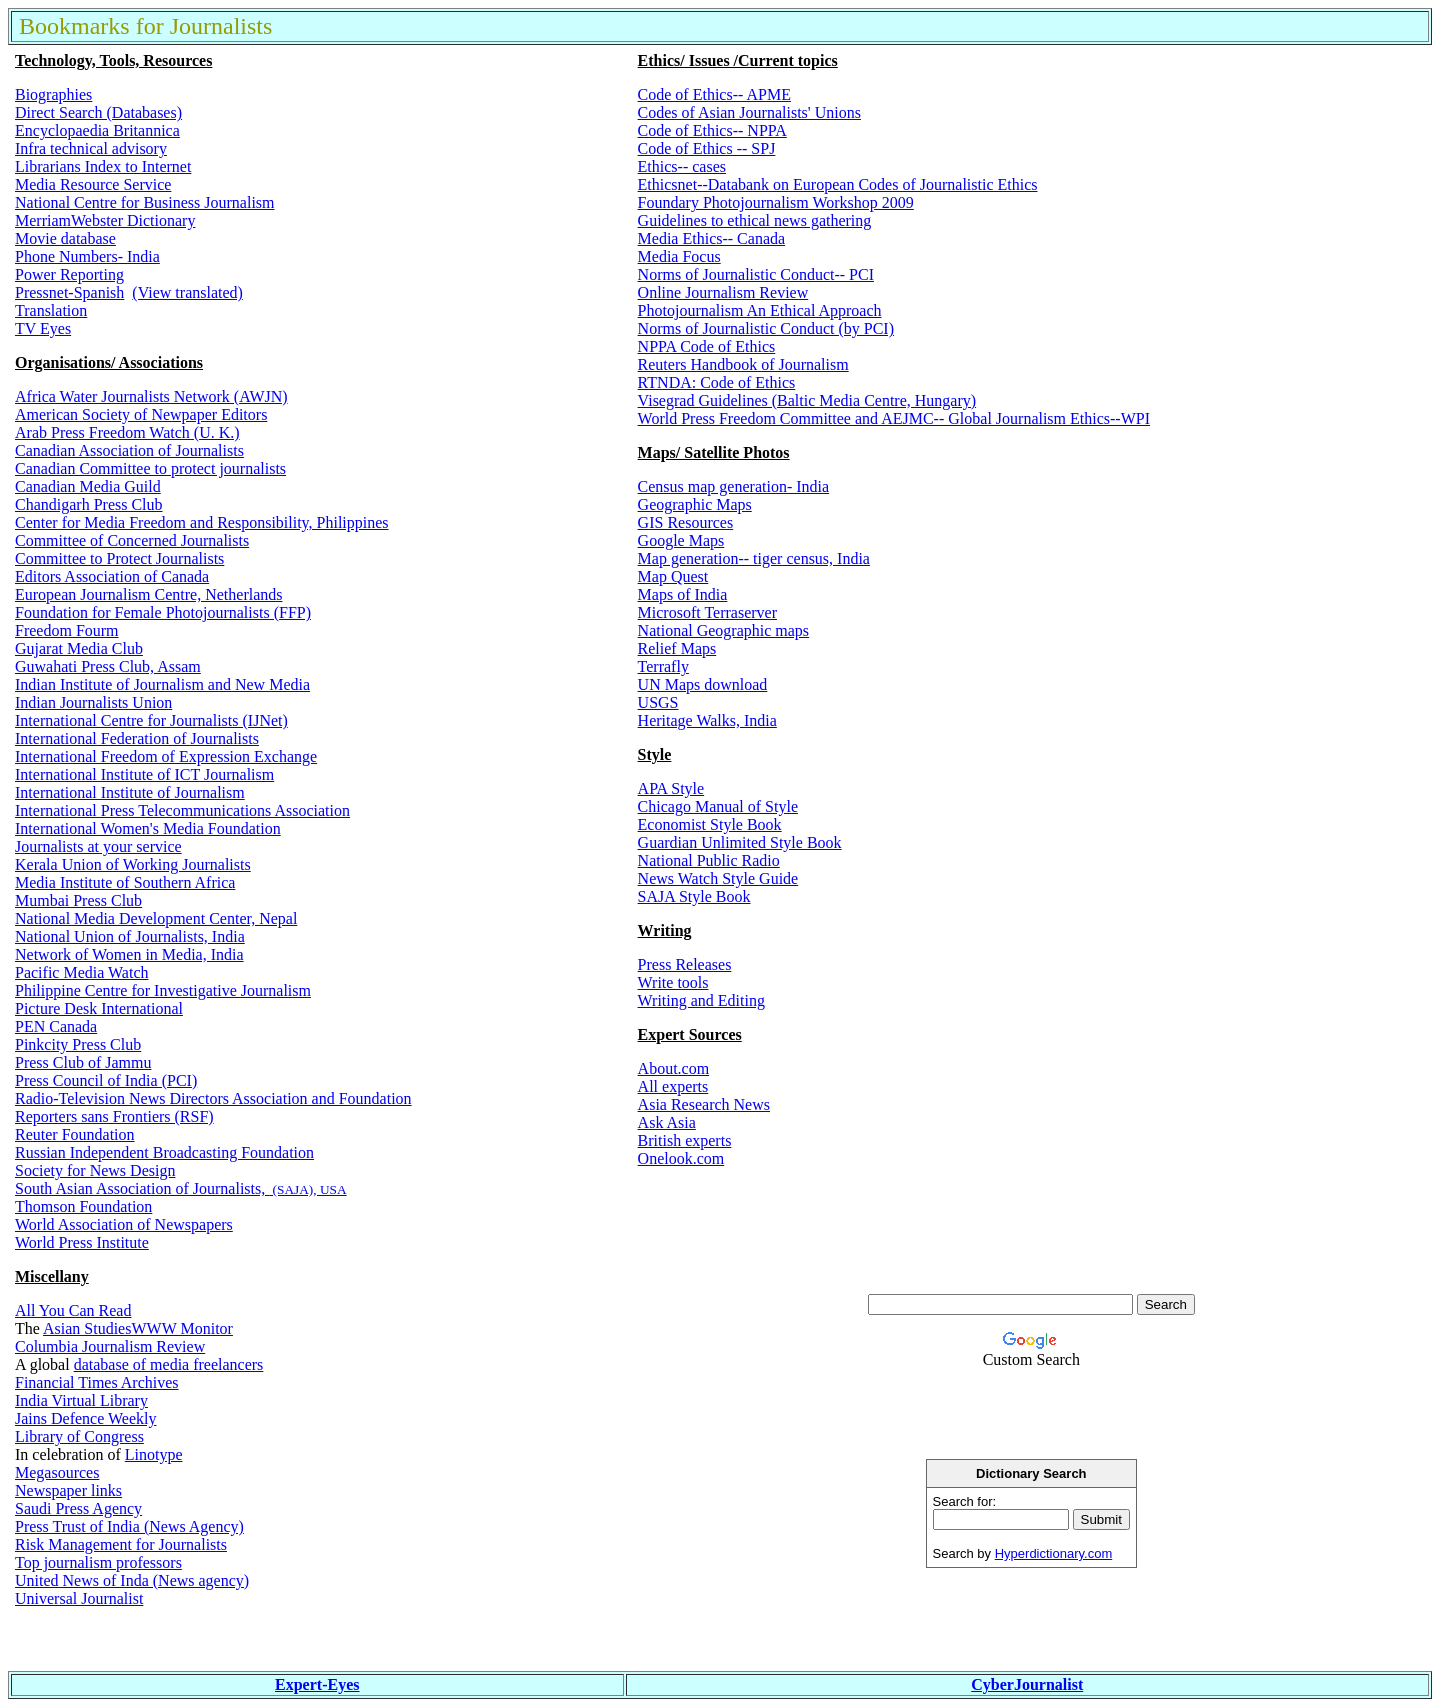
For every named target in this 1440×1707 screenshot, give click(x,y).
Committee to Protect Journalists (119, 558)
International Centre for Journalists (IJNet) (151, 720)
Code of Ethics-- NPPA (712, 130)
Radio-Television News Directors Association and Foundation (213, 1098)
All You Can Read (73, 1310)
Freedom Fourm (67, 630)
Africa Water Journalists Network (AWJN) (151, 396)
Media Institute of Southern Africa (125, 882)
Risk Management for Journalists (121, 1544)
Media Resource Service (93, 184)
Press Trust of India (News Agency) (129, 1526)
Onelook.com (681, 1158)
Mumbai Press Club (78, 900)
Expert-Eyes (317, 1684)
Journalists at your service (98, 846)
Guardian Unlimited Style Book (740, 842)
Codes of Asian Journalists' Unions (749, 112)
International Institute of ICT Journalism (144, 774)
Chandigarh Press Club (89, 504)
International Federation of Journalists (137, 738)
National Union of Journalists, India (130, 936)
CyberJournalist (1027, 1684)
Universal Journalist (79, 1598)
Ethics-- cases (682, 166)
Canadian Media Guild (88, 486)
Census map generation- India (734, 486)
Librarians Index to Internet (103, 166)
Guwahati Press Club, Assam (108, 666)
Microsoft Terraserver (707, 612)
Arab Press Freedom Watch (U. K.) (127, 432)
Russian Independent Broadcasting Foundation (164, 1152)
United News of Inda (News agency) (132, 1580)
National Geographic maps (724, 630)
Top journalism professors (98, 1562)
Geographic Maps (695, 504)
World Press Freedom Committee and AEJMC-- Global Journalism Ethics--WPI (894, 418)
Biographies (53, 94)
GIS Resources (686, 522)
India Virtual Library (81, 1400)
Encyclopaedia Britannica (97, 130)
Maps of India (683, 594)
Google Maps (681, 540)
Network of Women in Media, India (129, 954)
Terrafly (663, 666)
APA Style (671, 788)
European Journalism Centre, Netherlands (148, 594)
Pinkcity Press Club (78, 1044)
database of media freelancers (169, 1364)
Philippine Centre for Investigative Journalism (163, 990)
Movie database (65, 238)
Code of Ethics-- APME (714, 94)
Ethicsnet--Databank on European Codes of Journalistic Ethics (838, 184)
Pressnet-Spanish (69, 292)
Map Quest (673, 576)
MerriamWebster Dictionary (105, 220)
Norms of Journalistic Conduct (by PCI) (766, 328)
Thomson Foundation (83, 1206)
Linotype (154, 1454)
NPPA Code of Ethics (707, 346)
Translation (51, 310)
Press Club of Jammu (83, 1062)
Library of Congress (79, 1436)
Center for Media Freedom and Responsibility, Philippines (202, 522)
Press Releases (685, 964)
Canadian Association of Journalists (129, 450)
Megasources (57, 1472)
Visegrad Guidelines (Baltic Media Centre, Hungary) (807, 400)
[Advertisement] (1031, 1634)
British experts (685, 1140)
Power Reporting (69, 274)
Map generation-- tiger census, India (754, 558)
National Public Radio (709, 860)
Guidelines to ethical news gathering (755, 220)
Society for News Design (95, 1170)
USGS (658, 702)
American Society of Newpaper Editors (141, 414)
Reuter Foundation (75, 1134)
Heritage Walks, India (707, 720)
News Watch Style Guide (718, 878)
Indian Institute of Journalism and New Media (162, 684)
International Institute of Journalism (130, 792)
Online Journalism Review (723, 292)
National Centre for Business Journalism (145, 202)
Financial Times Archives (97, 1382)
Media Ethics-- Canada (712, 238)
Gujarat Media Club (79, 648)
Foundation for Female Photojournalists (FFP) (163, 612)
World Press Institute (82, 1242)
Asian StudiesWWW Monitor (138, 1328)
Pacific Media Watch (81, 972)
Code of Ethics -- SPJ (707, 148)
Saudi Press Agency (78, 1508)
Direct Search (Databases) (98, 112)
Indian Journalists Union (93, 702)
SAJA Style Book (694, 896)
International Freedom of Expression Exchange (166, 756)
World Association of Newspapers (124, 1224)
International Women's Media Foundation (148, 828)
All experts (673, 1086)
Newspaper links (68, 1490)
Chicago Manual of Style (718, 806)
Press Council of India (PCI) (106, 1080)
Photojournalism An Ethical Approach (760, 310)
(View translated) (187, 292)
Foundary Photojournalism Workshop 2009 (776, 202)
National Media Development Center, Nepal (156, 918)
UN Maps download (703, 684)
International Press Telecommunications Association (182, 810)
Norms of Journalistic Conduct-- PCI (756, 274)
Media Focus (679, 256)
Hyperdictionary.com (1054, 1553)
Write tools (673, 982)
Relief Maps (677, 648)
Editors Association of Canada (112, 576)
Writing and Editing (701, 1000)
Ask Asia (667, 1122)
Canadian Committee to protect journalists (150, 468)
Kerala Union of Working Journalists (133, 864)
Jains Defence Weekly (85, 1418)
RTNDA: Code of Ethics (717, 382)
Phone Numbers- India (87, 256)
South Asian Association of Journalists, (142, 1188)
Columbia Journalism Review (110, 1346)
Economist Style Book (710, 824)
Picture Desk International (99, 1008)
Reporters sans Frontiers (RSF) (114, 1116)
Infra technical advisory (91, 148)
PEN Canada (56, 1026)
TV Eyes (43, 328)
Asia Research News (704, 1104)
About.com (674, 1068)
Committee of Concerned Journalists (132, 540)
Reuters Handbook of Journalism (743, 364)
